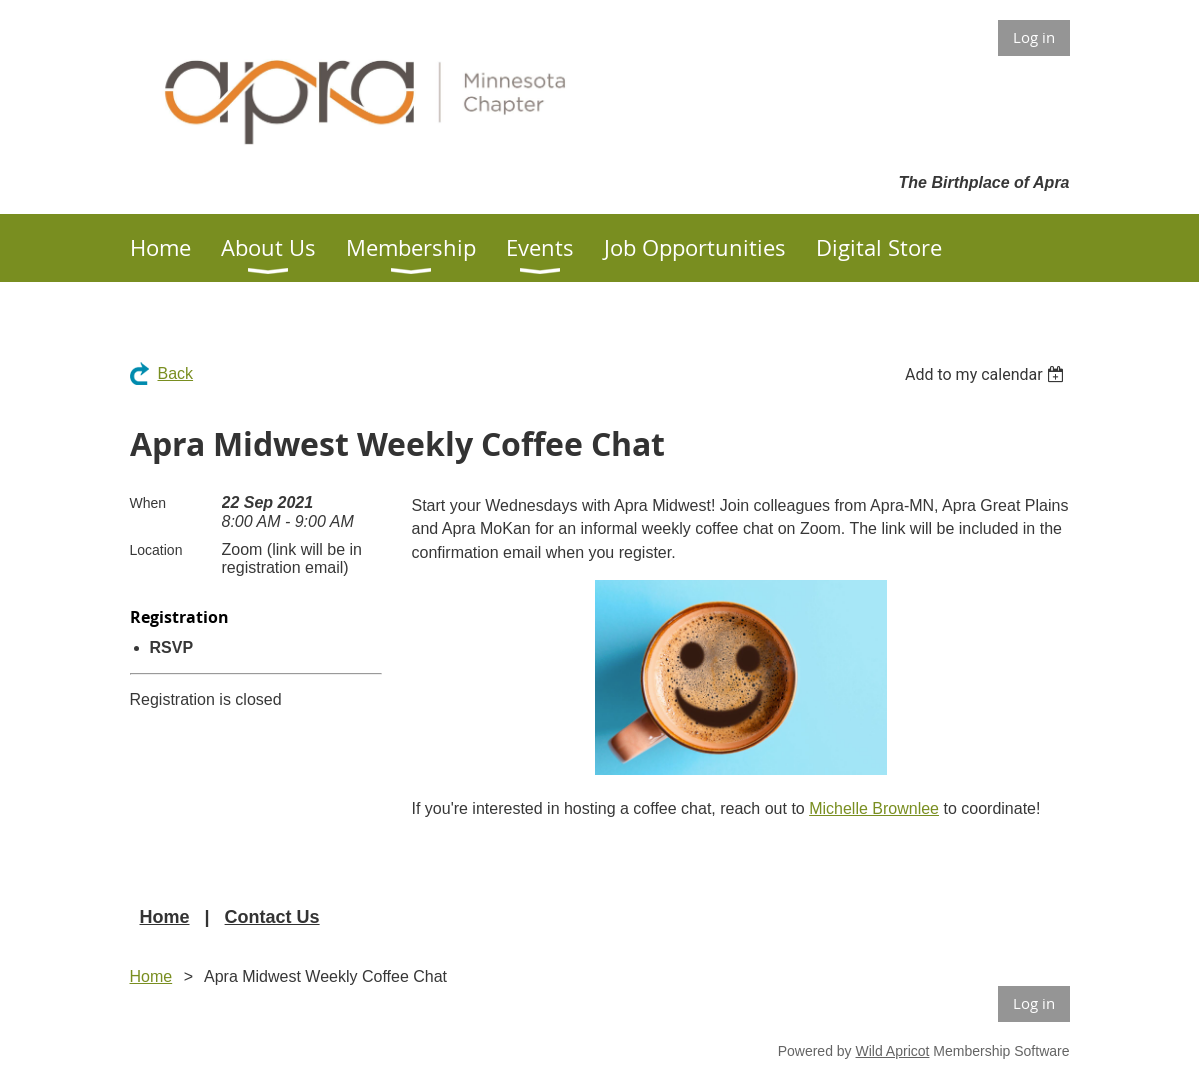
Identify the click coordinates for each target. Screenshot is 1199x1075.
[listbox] (987, 374)
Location (156, 550)
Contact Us (272, 917)
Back (176, 373)
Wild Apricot (893, 1051)
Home (165, 917)
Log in (1034, 37)
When (148, 503)
